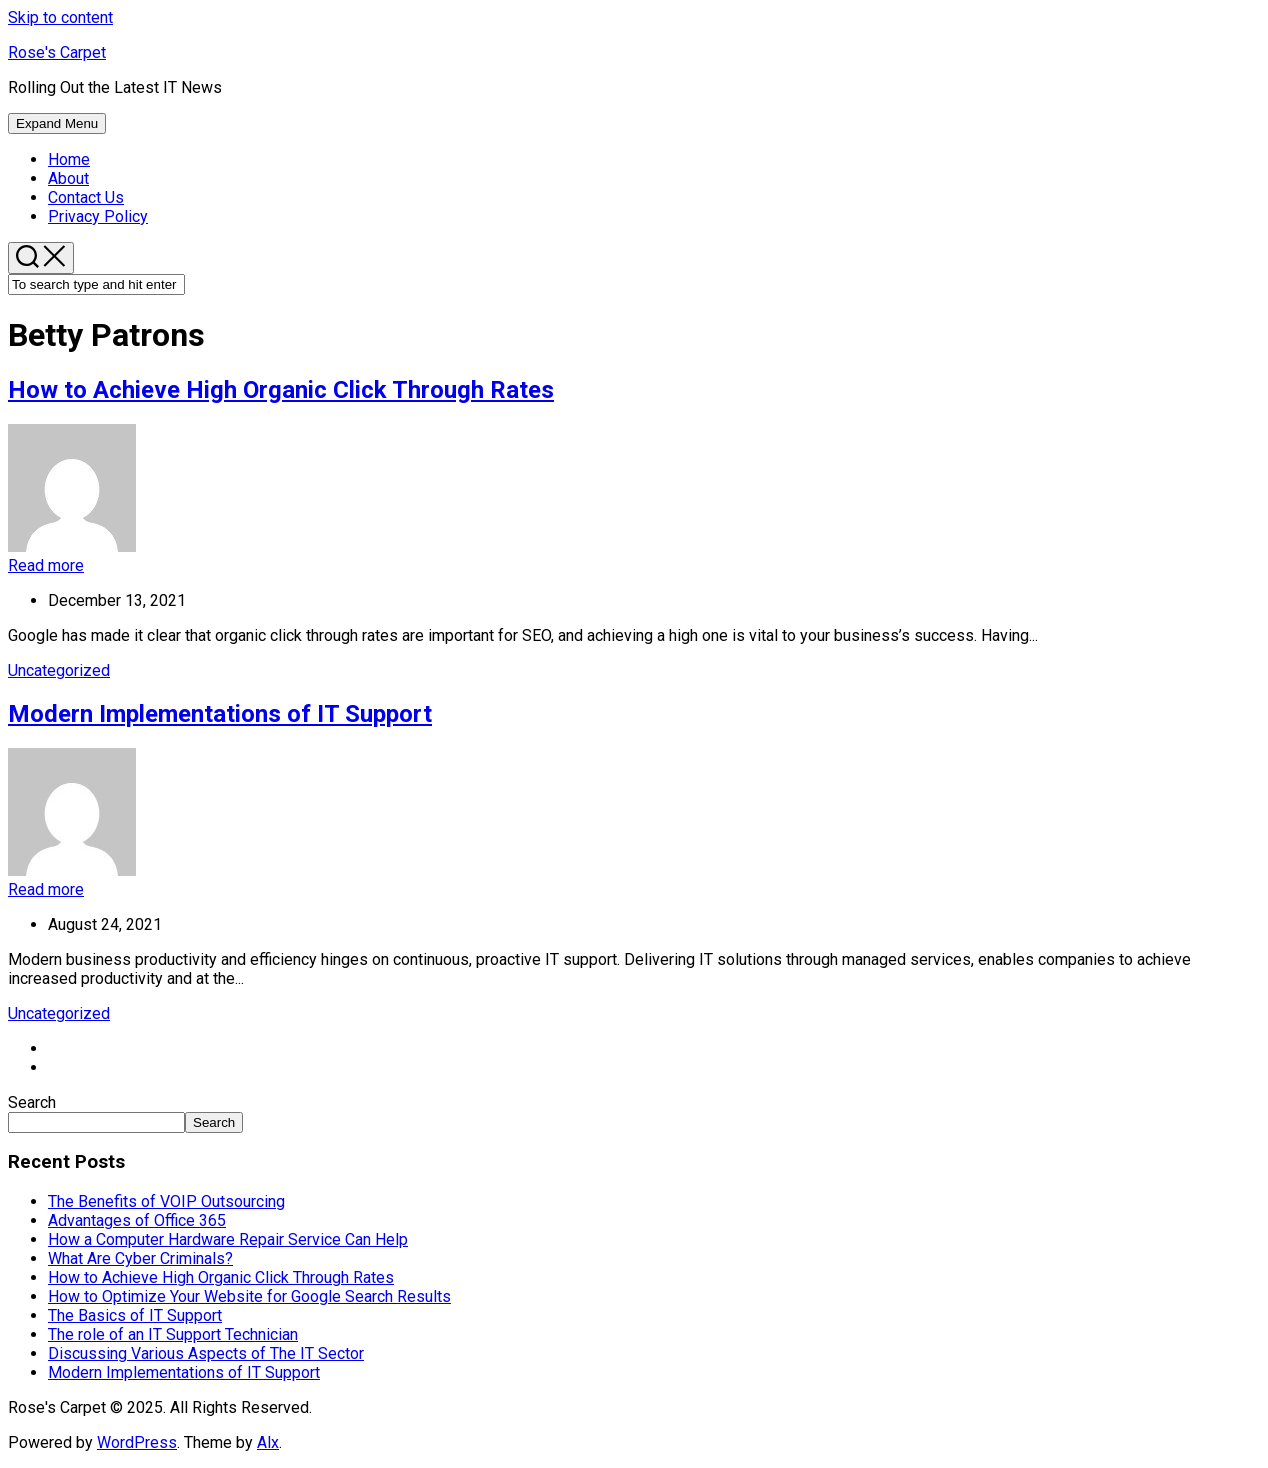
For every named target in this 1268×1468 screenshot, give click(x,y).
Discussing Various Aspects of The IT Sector (206, 1353)
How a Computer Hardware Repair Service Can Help (228, 1239)
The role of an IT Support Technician (173, 1334)
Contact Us (86, 197)
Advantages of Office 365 (137, 1220)
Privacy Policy (98, 216)
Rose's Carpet (57, 52)
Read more (46, 565)
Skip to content (60, 17)
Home (69, 159)
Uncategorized (59, 670)
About (68, 178)
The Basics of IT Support (135, 1315)
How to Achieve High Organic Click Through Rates (281, 390)
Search (32, 1102)
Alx (268, 1442)
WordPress (137, 1442)
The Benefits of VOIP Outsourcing (166, 1201)
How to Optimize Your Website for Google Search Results (249, 1296)
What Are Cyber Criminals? (140, 1258)
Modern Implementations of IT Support (220, 714)
